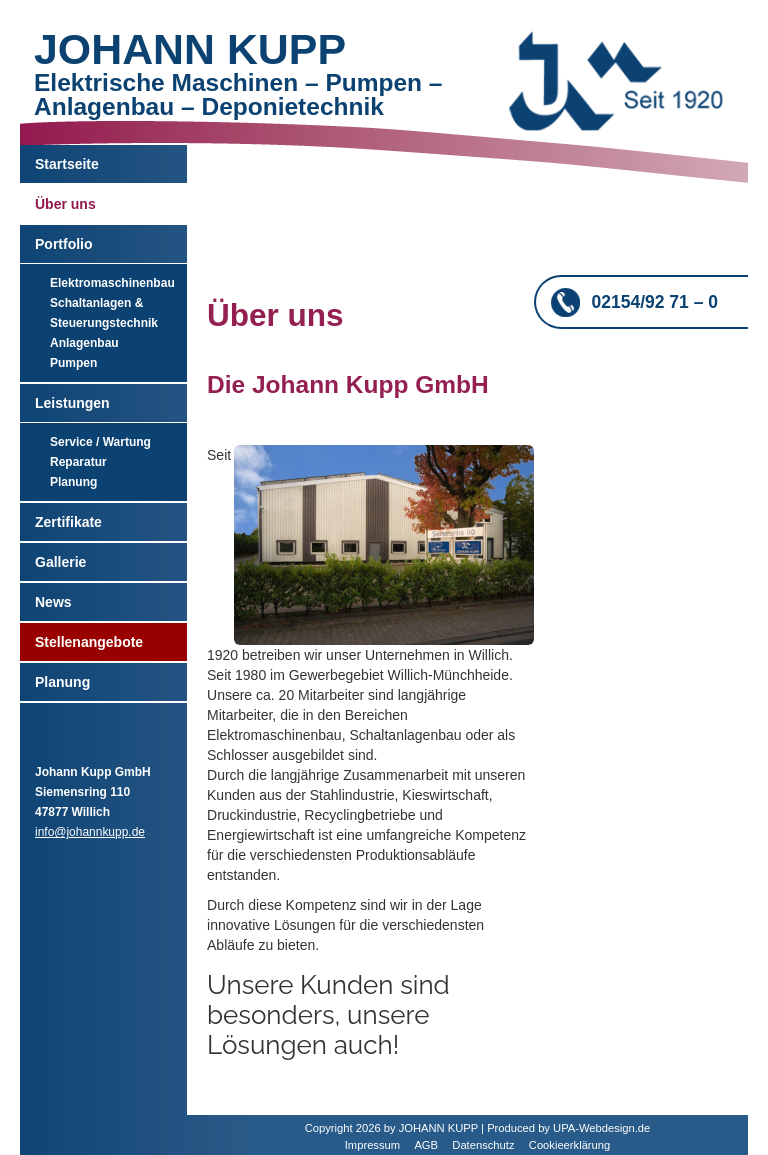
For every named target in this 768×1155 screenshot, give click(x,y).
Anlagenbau (84, 343)
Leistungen (72, 403)
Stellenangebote (89, 642)
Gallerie (60, 562)
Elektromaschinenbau (112, 283)
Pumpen (73, 363)
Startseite (67, 164)
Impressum (372, 1145)
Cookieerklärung (569, 1145)
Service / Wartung (100, 442)
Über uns (65, 204)
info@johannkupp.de (90, 832)
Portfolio (64, 244)
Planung (73, 482)
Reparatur (78, 462)
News (53, 602)
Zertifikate (68, 522)
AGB (426, 1145)
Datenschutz (483, 1145)
